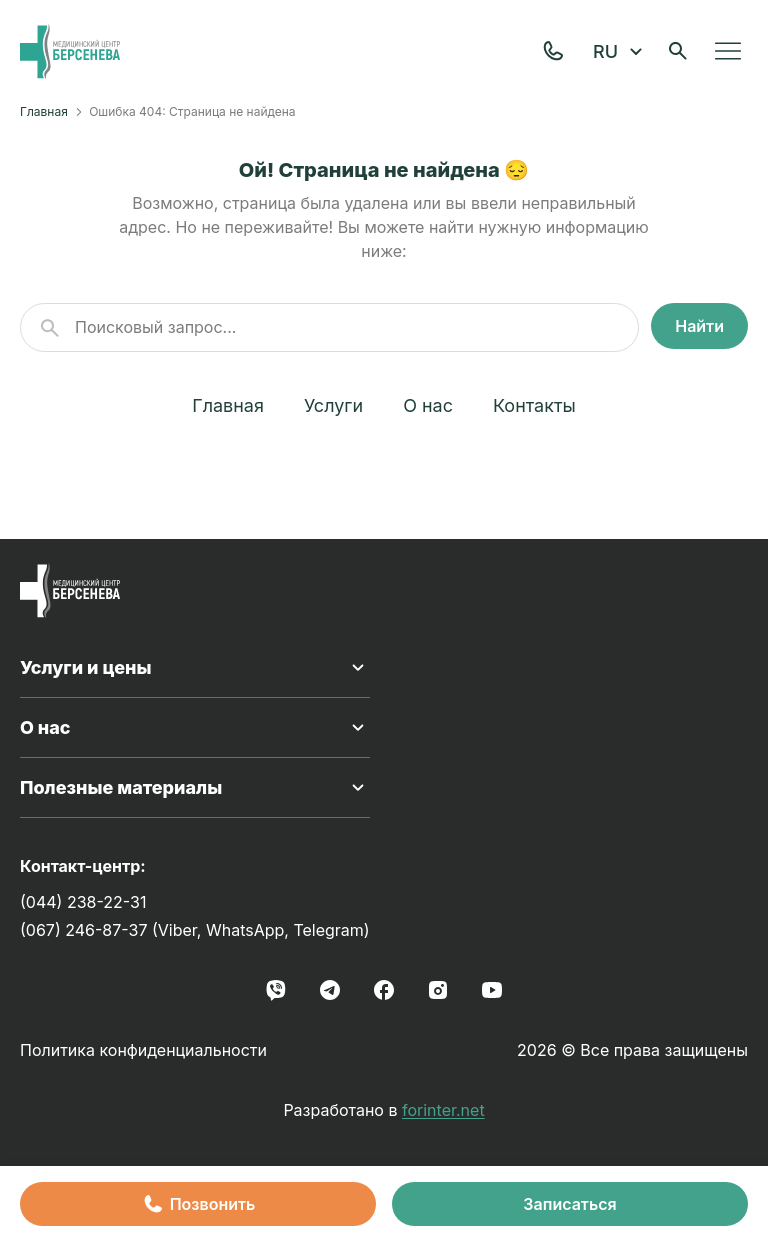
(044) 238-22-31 (83, 902)
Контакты (534, 405)
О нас (428, 405)
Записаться (569, 1204)
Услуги (333, 405)
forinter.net (443, 1110)
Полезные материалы (195, 788)
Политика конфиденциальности (143, 1050)
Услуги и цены (195, 668)
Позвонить (198, 1204)
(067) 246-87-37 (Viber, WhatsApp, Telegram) (195, 930)
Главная (44, 111)
